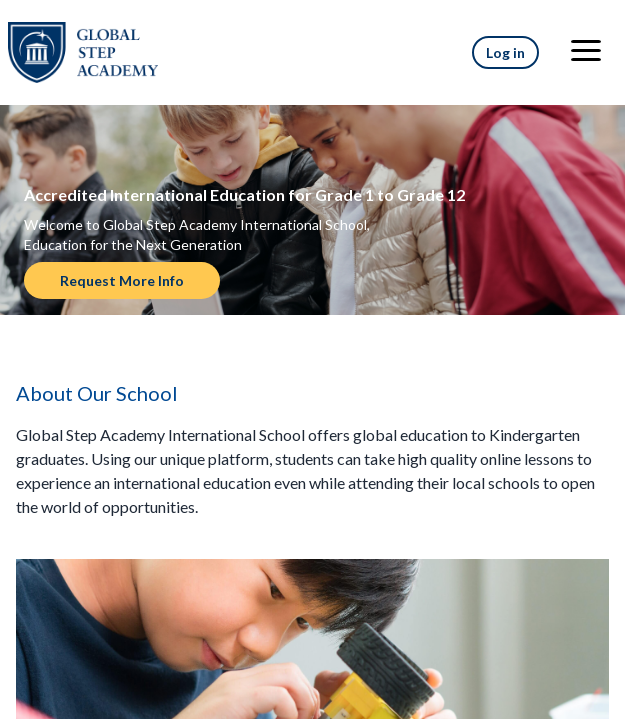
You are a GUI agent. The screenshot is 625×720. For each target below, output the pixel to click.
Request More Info (122, 280)
